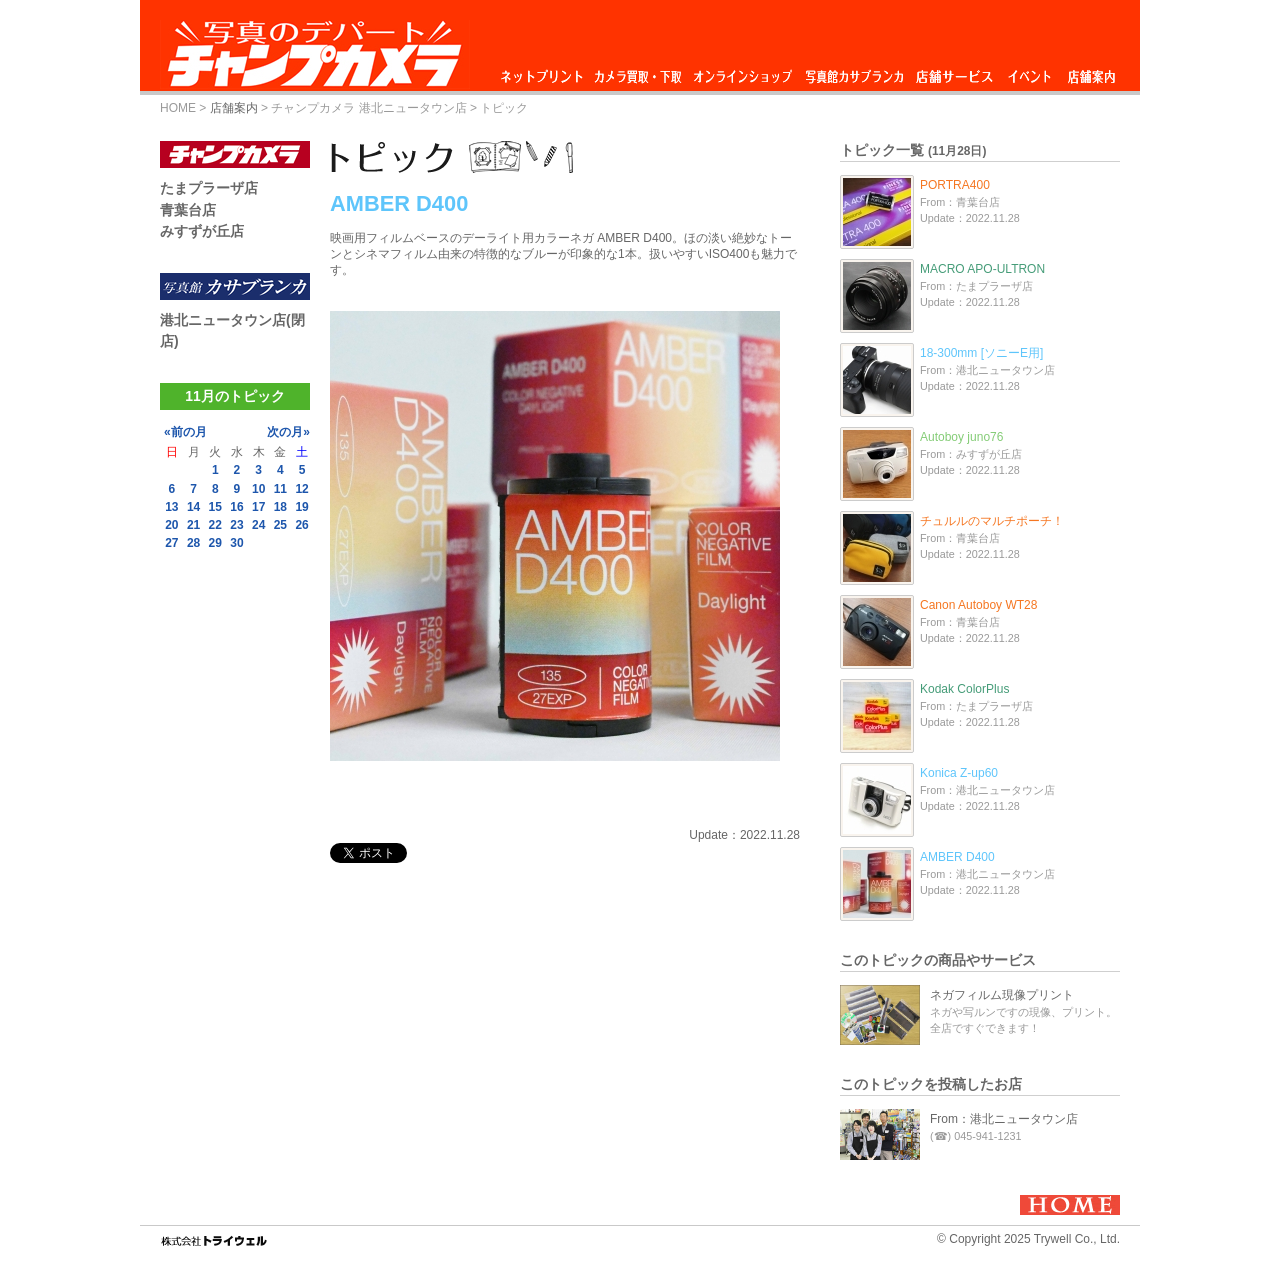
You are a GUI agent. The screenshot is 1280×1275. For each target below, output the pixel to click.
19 (301, 507)
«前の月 (185, 432)
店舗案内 (1091, 71)
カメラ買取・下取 (639, 71)
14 (193, 507)
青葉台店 (188, 210)
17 (258, 507)
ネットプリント (545, 71)
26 (301, 525)
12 (301, 489)
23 (236, 525)
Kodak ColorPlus (964, 689)
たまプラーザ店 (209, 188)
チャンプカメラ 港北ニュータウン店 (368, 108)
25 (280, 525)
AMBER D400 (957, 857)
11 (280, 489)
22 (215, 525)
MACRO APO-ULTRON (982, 269)
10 (258, 489)
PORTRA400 (955, 185)
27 (171, 543)
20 (171, 525)
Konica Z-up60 (959, 773)
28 (193, 543)
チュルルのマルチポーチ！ (992, 521)
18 (280, 507)
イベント (1030, 71)
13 (171, 507)
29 (215, 543)
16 (236, 507)
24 (258, 525)
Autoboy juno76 (961, 437)
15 (215, 507)
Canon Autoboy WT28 (978, 605)
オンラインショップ (741, 71)
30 (236, 543)
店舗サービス (954, 71)
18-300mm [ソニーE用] (981, 353)
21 (193, 525)
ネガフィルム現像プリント (1002, 995)
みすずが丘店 (202, 231)
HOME (178, 108)
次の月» (288, 432)
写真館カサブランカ (854, 71)
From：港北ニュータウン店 (1004, 1119)
